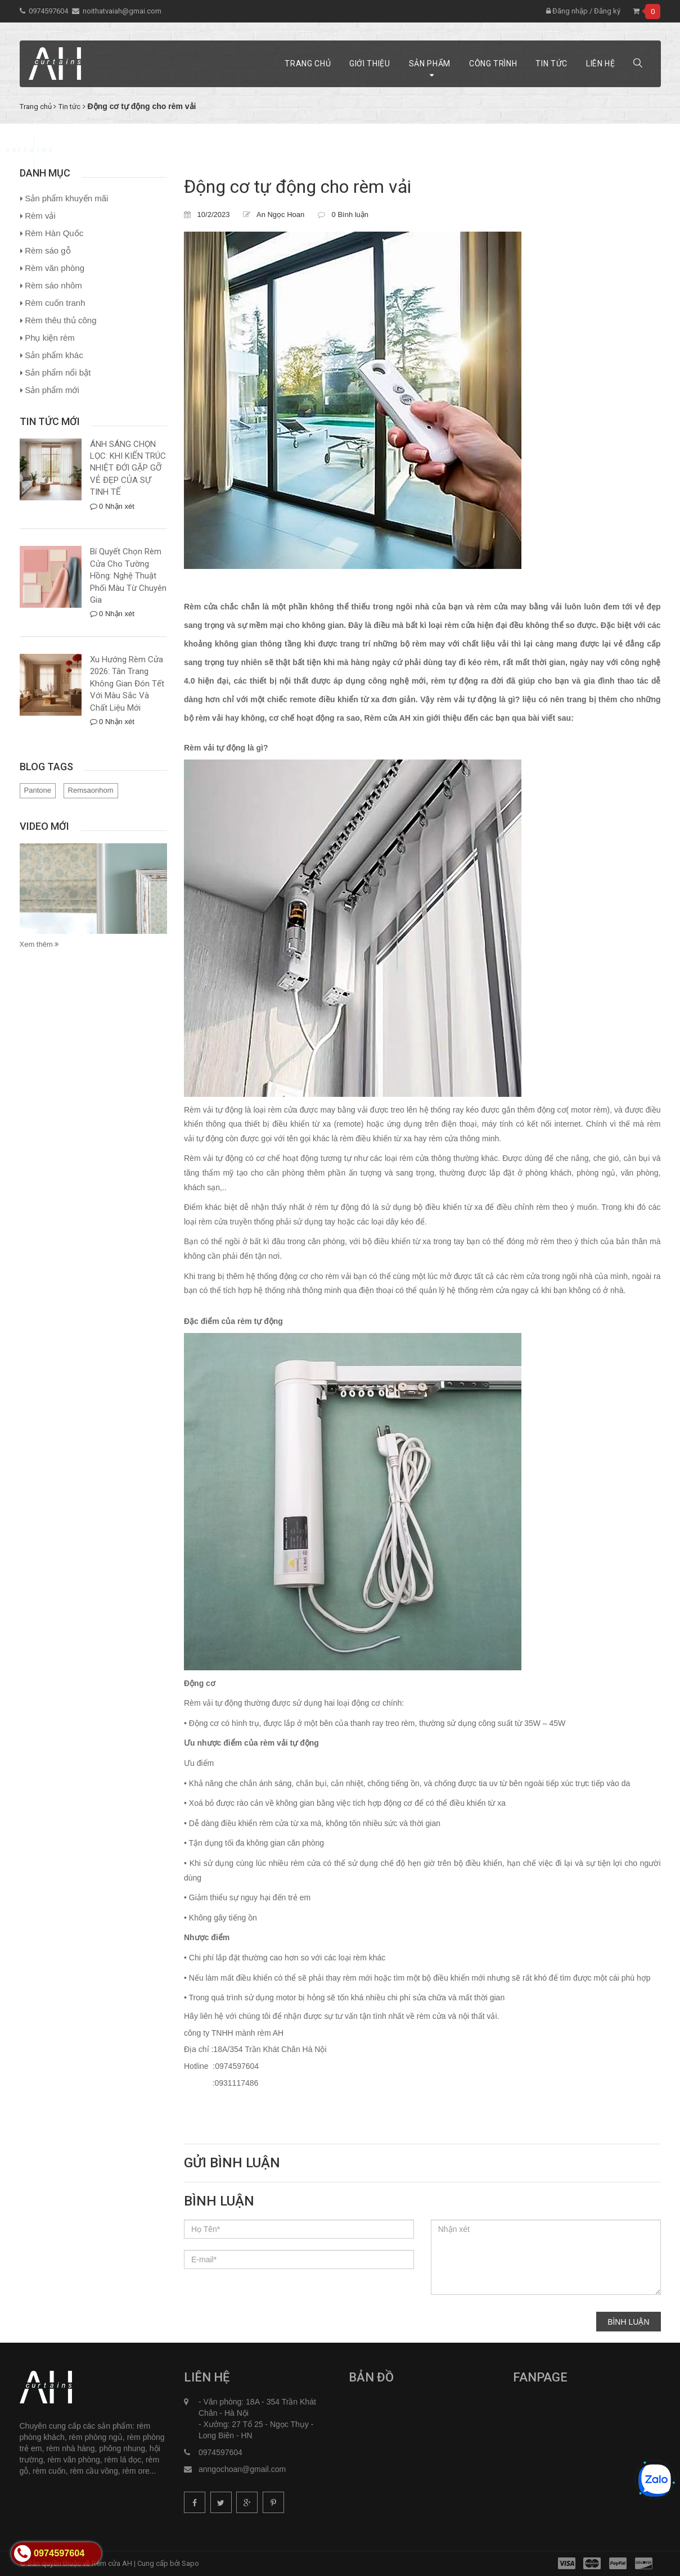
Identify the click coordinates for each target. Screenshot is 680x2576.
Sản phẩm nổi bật (58, 372)
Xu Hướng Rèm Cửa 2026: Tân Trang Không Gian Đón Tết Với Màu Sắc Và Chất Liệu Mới (127, 683)
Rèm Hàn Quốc (54, 233)
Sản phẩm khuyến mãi (66, 198)
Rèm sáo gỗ (48, 250)
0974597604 (48, 11)
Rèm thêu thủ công (60, 320)
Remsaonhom (91, 790)
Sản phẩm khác (54, 355)
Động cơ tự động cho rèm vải (297, 186)
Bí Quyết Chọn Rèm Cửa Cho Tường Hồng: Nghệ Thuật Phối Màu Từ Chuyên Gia (128, 575)
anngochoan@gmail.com (242, 2469)
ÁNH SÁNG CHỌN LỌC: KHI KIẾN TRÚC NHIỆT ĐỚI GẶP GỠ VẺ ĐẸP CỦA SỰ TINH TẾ (128, 468)
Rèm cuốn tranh (55, 303)
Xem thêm (39, 944)
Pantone (37, 790)
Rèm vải (40, 215)
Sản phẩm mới (52, 390)
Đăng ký (607, 11)
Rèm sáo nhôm (53, 285)
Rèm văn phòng (54, 268)
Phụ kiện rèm (50, 337)
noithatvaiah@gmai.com (122, 11)
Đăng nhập (567, 11)
